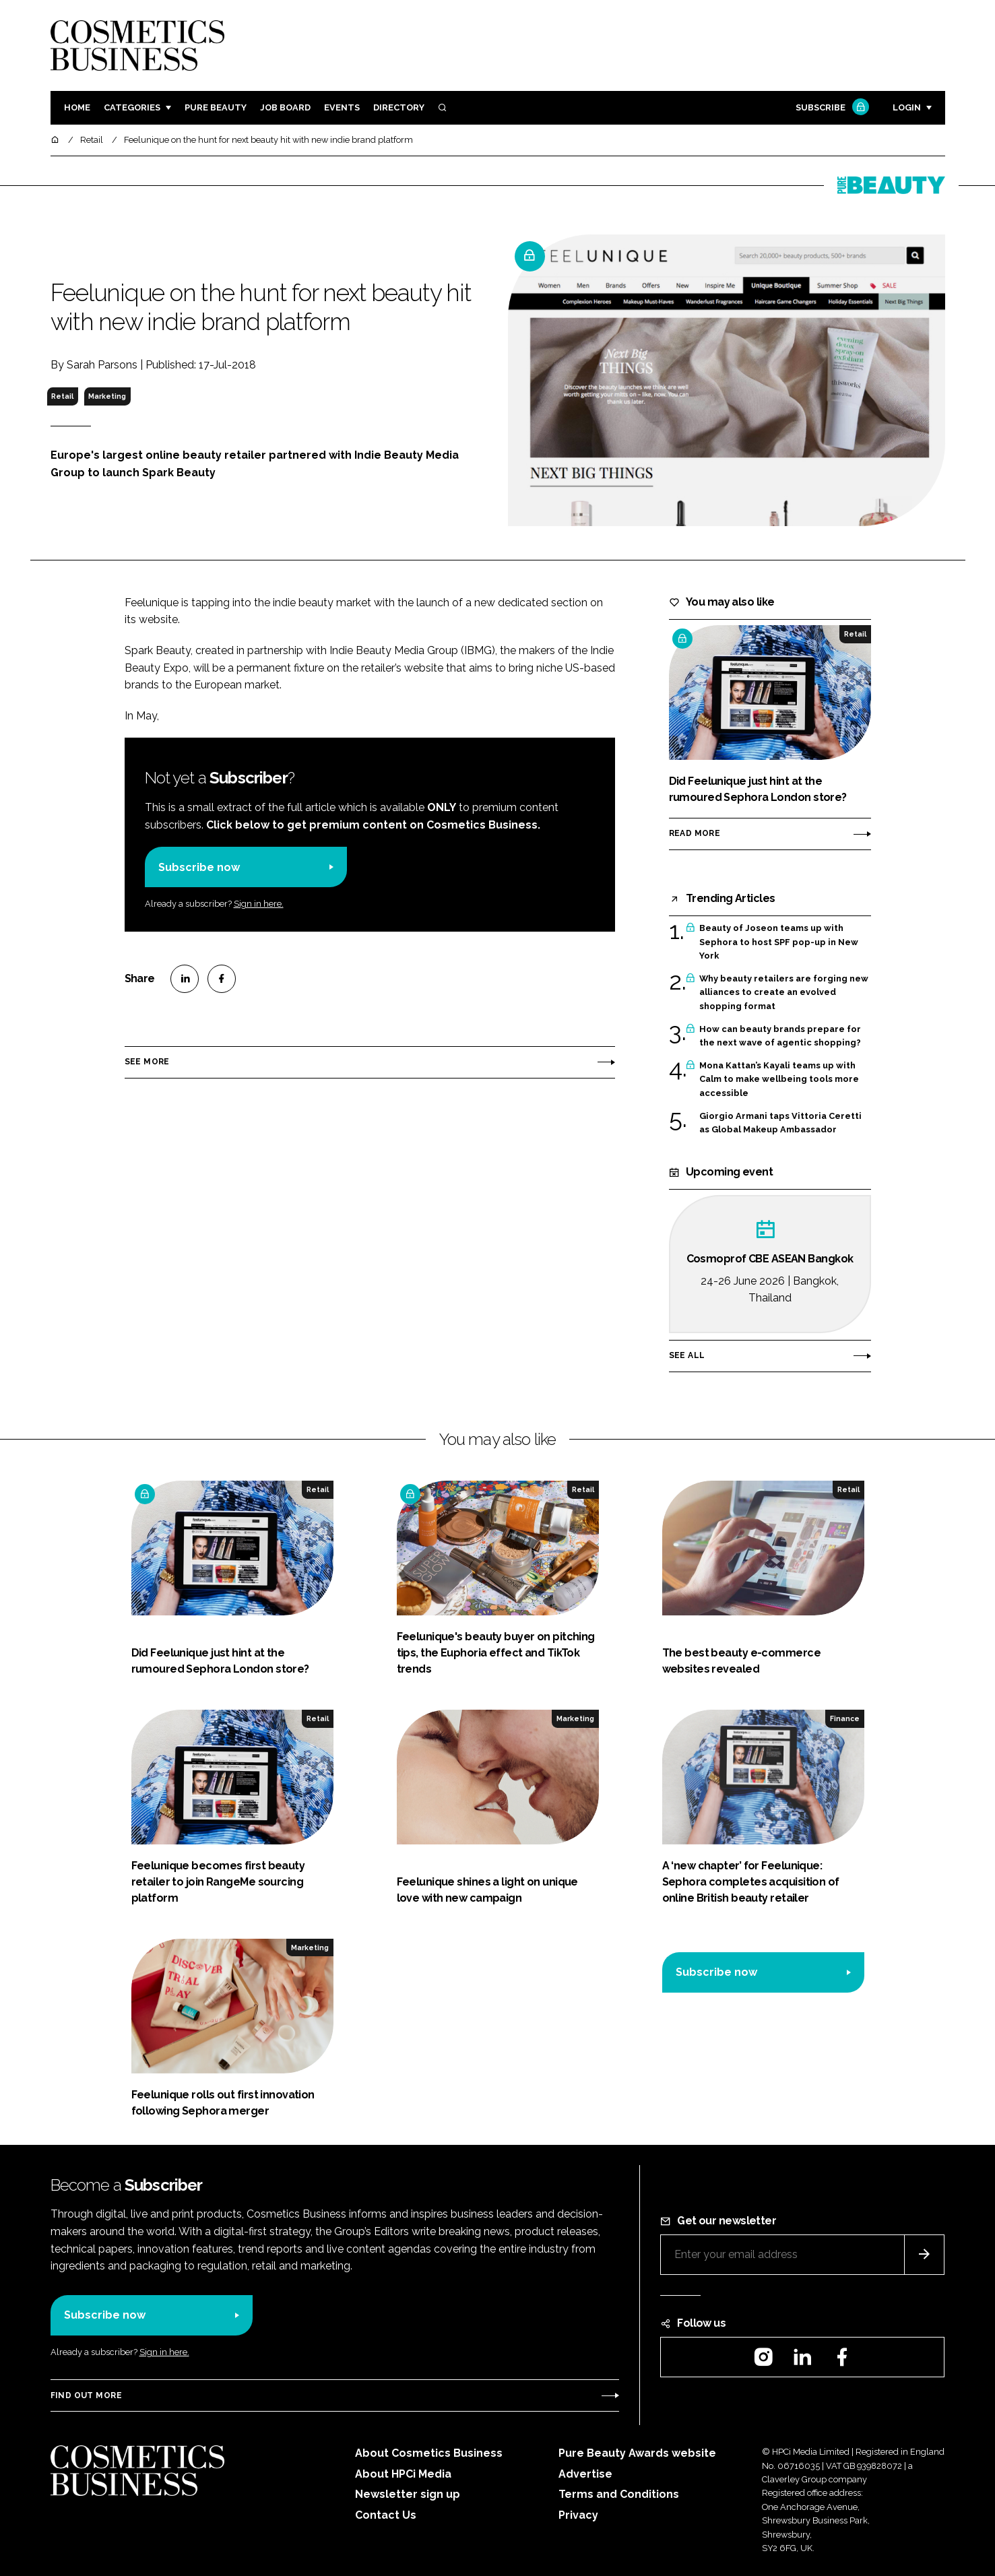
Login (907, 107)
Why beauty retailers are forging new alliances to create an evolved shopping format (783, 992)
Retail (62, 396)
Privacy (578, 2515)
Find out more (86, 2395)
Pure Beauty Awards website (637, 2453)
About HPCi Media (403, 2474)
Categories (132, 107)
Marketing (107, 396)
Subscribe (831, 108)
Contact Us (385, 2515)
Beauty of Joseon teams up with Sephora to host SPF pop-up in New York (778, 942)
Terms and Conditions (618, 2494)
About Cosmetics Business (429, 2453)
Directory (398, 107)
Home (77, 107)
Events (342, 107)
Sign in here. (259, 904)
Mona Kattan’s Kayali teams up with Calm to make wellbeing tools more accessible (779, 1079)
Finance (845, 1718)
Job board (285, 107)
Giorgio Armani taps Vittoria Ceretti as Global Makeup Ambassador (780, 1123)
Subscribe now (199, 867)
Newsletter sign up (407, 2494)
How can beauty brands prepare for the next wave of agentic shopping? (780, 1036)
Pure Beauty (216, 107)
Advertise (585, 2474)
